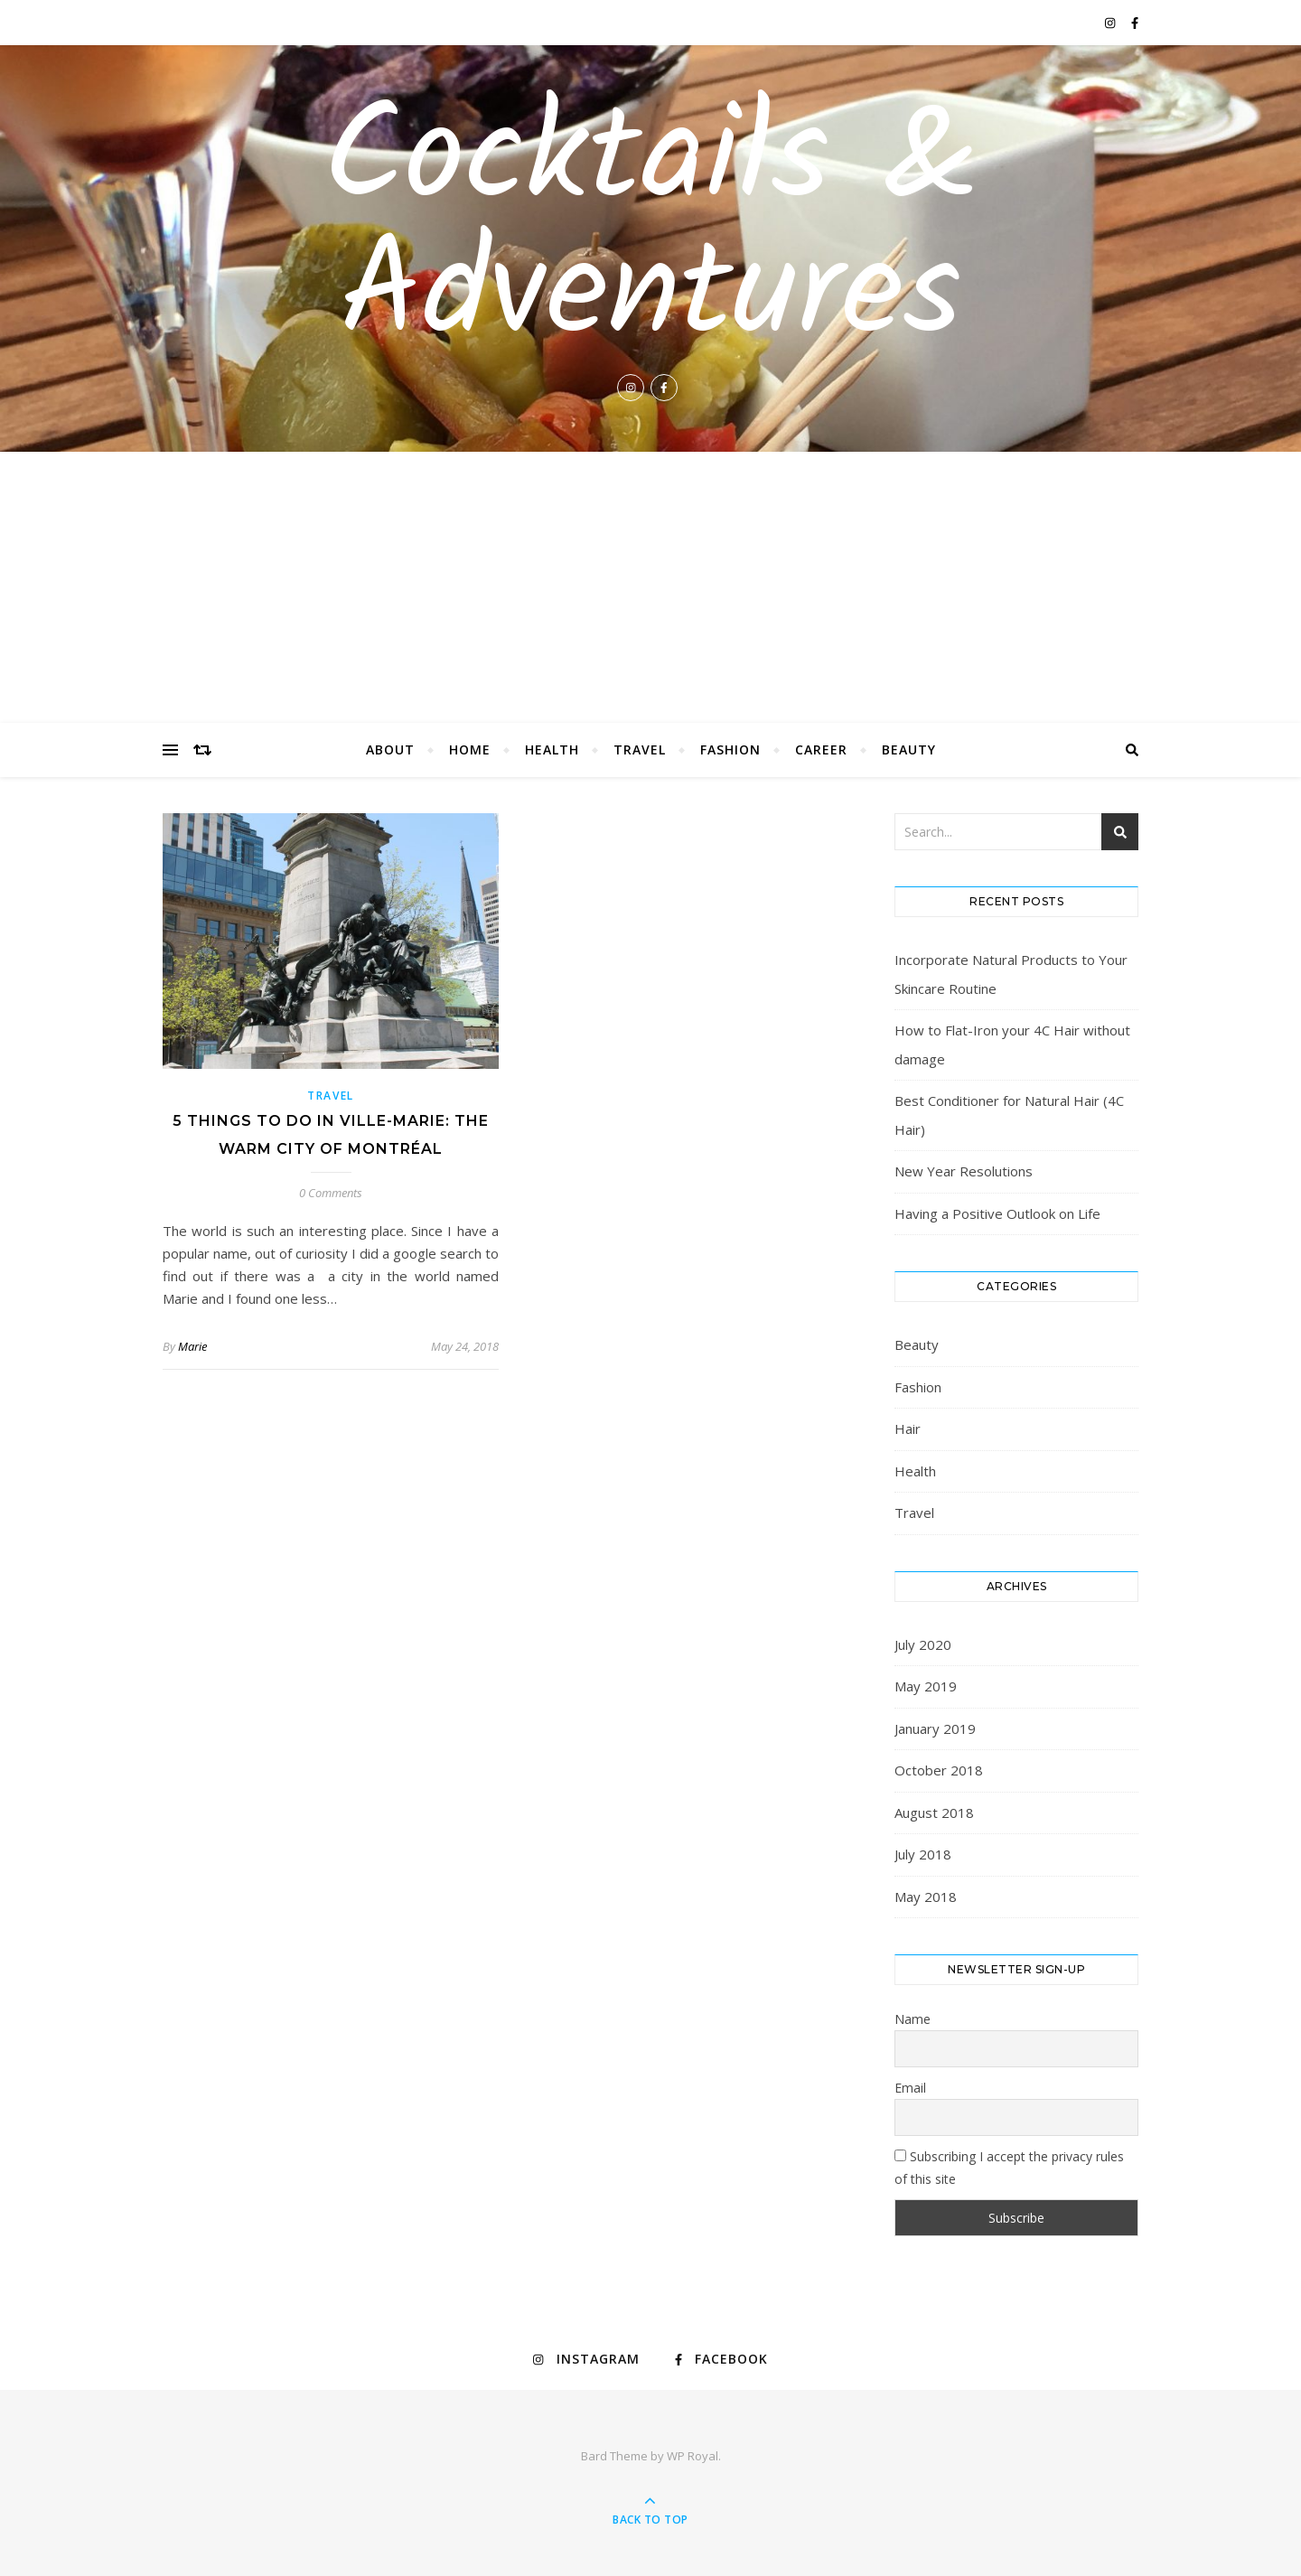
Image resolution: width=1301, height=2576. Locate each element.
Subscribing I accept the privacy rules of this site (1009, 2167)
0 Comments (330, 1193)
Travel (639, 749)
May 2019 (925, 1686)
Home (470, 749)
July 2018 (922, 1854)
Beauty (909, 749)
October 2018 (938, 1770)
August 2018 (934, 1812)
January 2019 (935, 1728)
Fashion (730, 749)
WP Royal (692, 2456)
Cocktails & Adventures (651, 229)
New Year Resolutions (963, 1171)
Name (912, 2019)
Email (910, 2087)
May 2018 (925, 1897)
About (390, 749)
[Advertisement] (650, 587)
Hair (907, 1428)
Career (821, 749)
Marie (192, 1346)
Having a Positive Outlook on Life (997, 1213)
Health (552, 749)
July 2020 (922, 1644)
